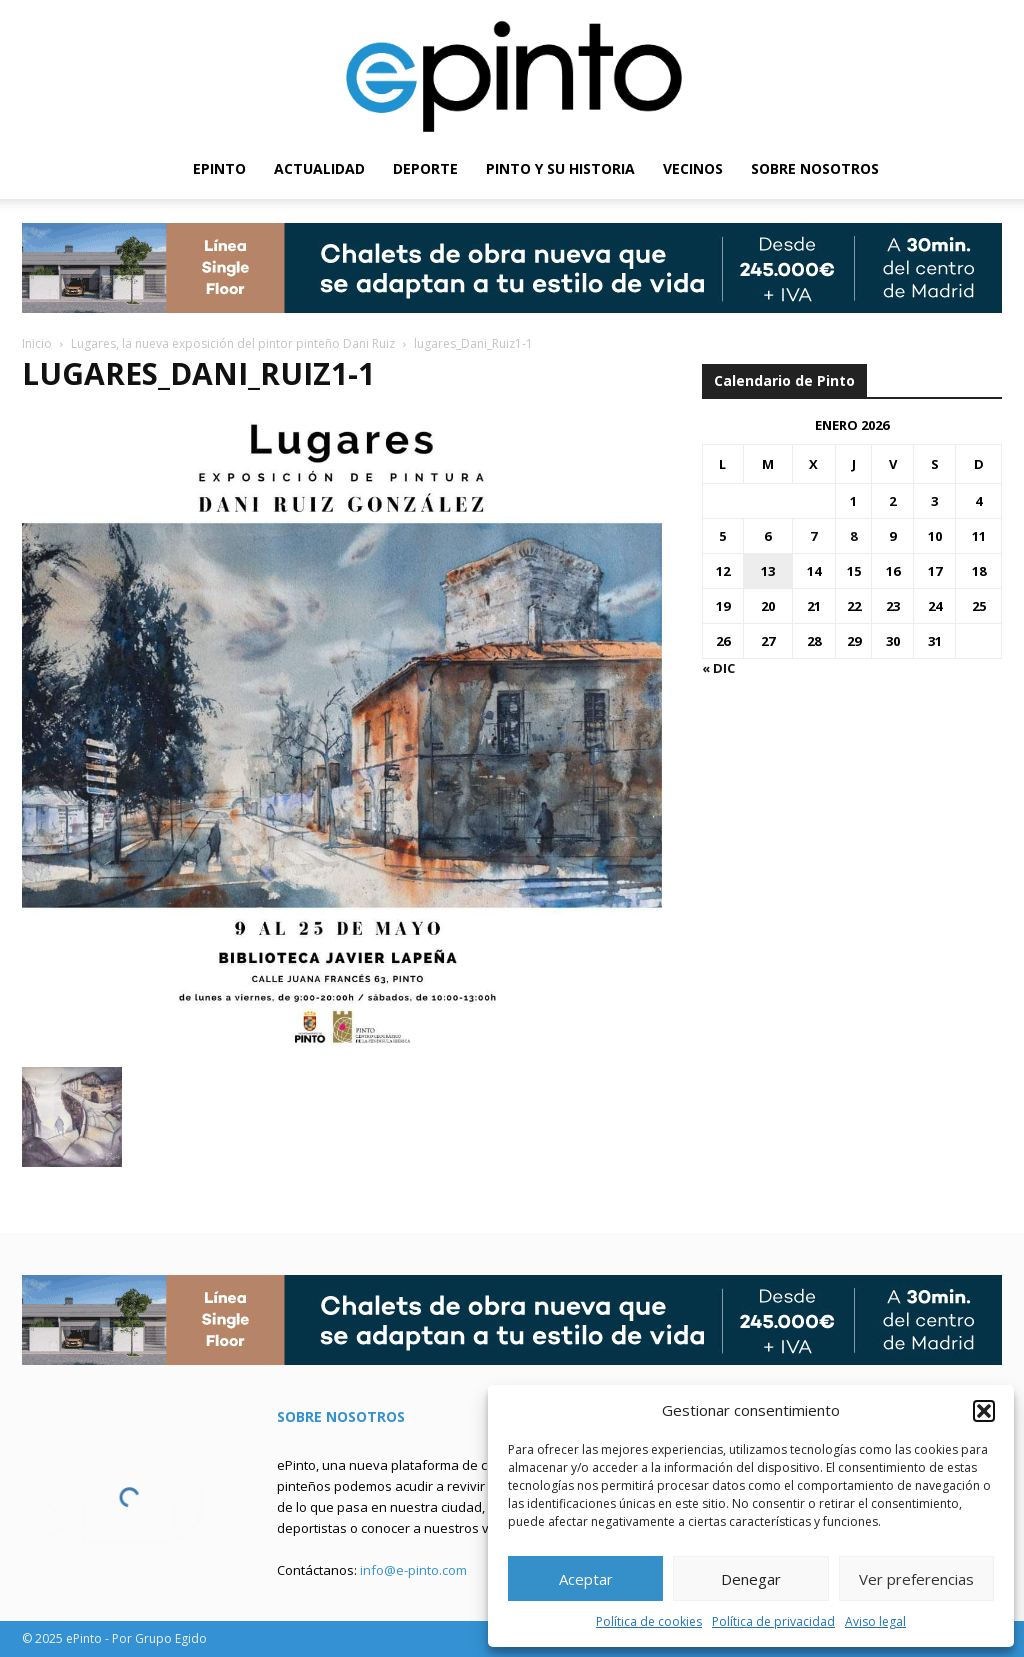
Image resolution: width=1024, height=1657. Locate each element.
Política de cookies (649, 1621)
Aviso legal (875, 1621)
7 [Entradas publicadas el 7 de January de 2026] (813, 536)
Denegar (751, 1579)
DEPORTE (425, 168)
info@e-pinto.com (413, 1570)
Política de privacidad (773, 1621)
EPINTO (219, 168)
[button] (984, 1411)
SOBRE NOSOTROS (815, 168)
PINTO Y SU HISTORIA (560, 168)
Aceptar (586, 1579)
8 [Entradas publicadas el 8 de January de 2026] (853, 536)
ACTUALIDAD (319, 168)
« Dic (718, 668)
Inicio (37, 343)
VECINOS (693, 168)
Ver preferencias (916, 1579)
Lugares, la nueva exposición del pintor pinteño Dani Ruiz (233, 343)
